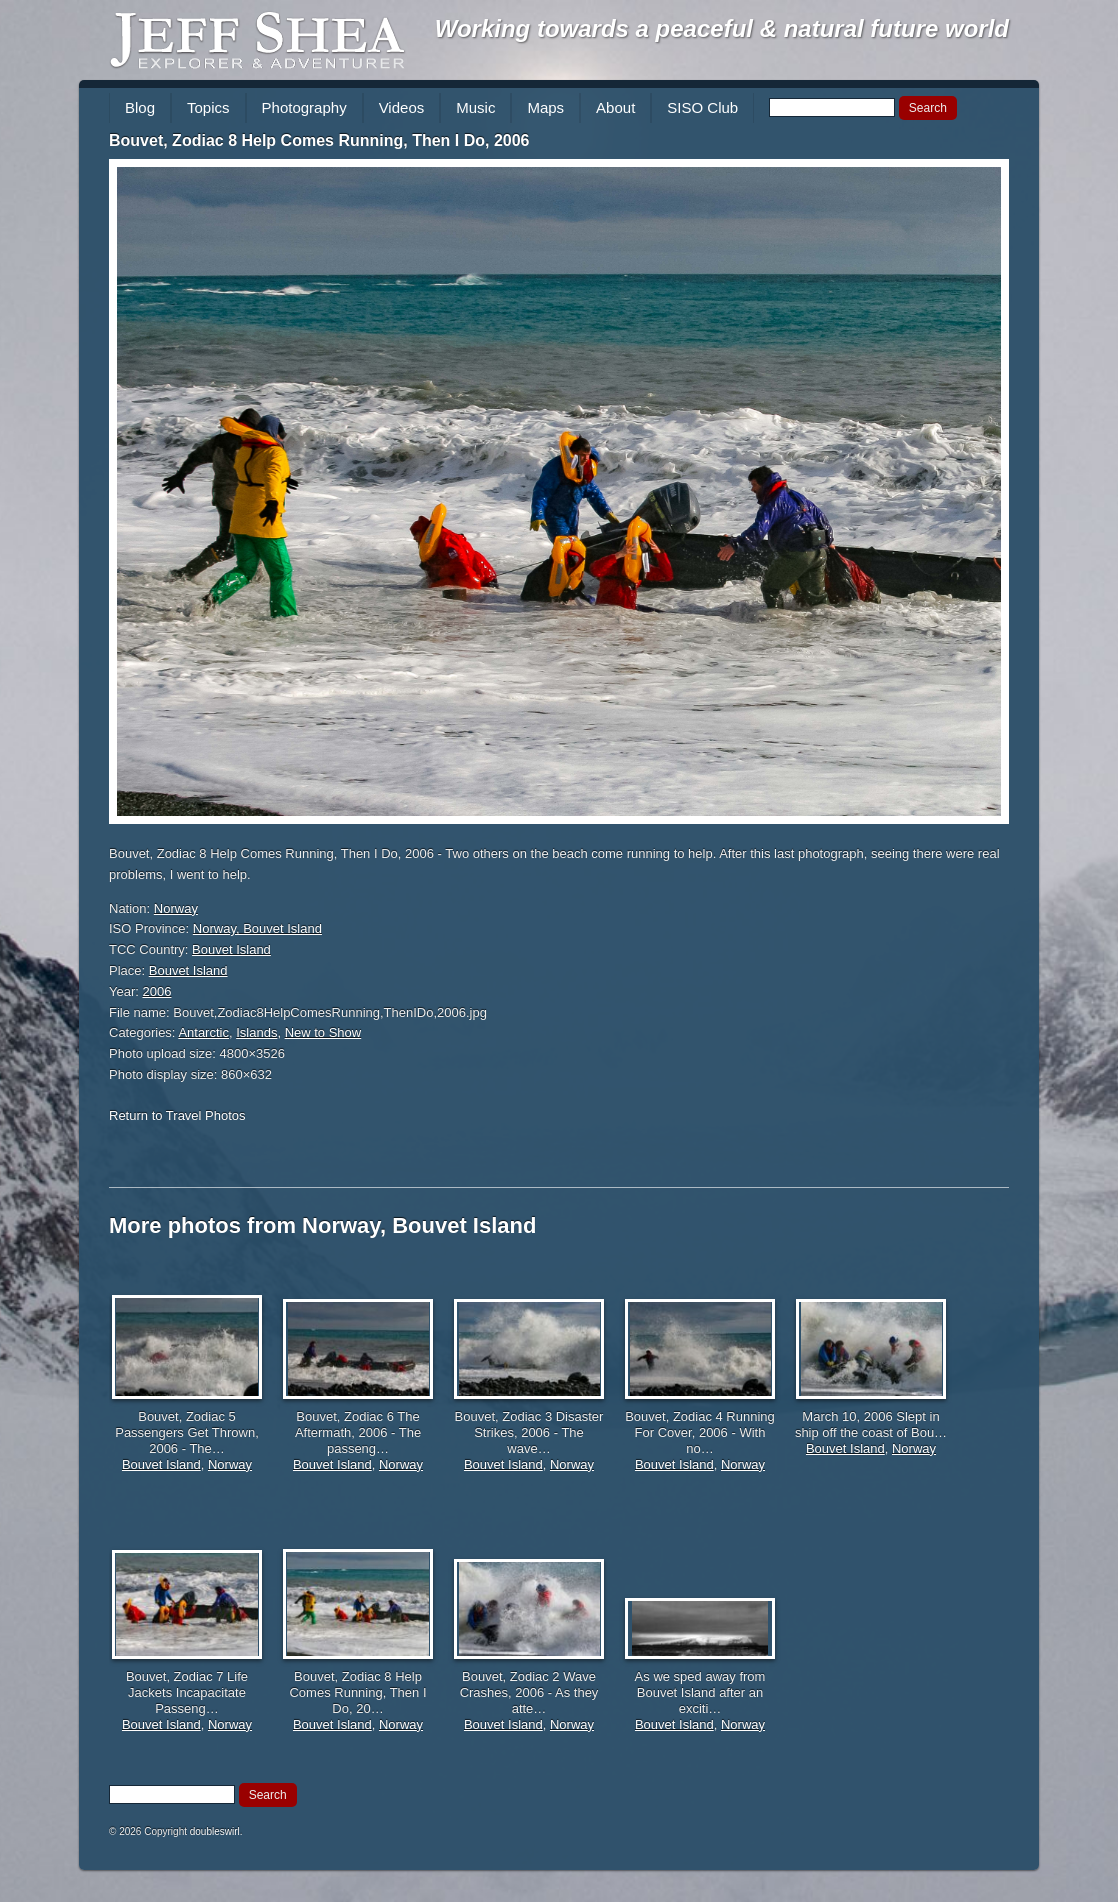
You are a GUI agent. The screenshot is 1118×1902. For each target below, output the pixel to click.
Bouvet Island (231, 949)
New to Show (323, 1032)
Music (475, 107)
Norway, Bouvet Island (257, 928)
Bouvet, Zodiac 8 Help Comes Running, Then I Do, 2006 (319, 140)
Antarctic (203, 1032)
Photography (304, 107)
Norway (176, 908)
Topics (208, 107)
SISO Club (702, 107)
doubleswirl (215, 1831)
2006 (157, 991)
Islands (256, 1032)
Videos (402, 107)
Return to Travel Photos (177, 1115)
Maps (545, 107)
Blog (140, 107)
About (615, 107)
